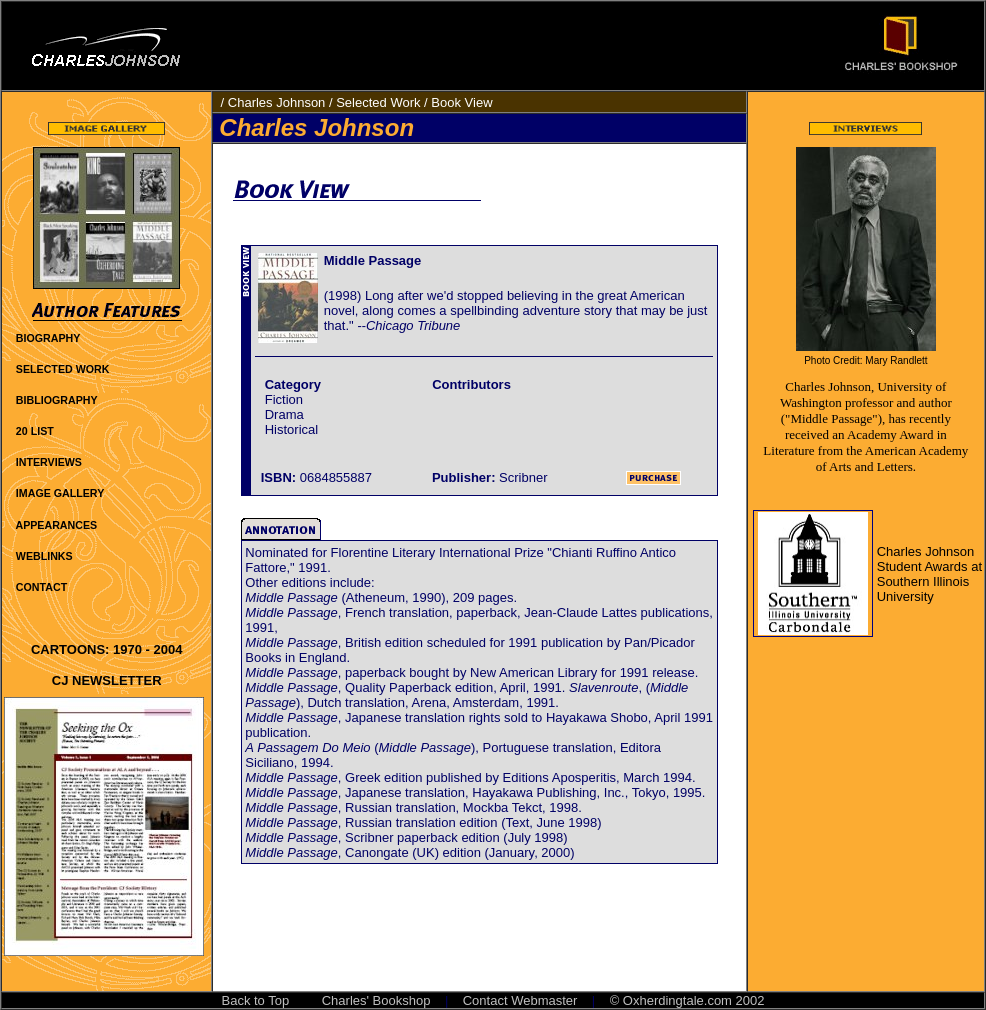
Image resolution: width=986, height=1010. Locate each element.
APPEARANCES (56, 525)
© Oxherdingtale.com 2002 (687, 1000)
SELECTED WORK (63, 369)
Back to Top (256, 1000)
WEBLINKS (44, 556)
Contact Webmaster (520, 1000)
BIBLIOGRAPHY (57, 400)
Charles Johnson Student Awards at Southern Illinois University (929, 574)
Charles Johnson (277, 102)
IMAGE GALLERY (60, 493)
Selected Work (378, 102)
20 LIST (35, 431)
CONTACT (41, 587)
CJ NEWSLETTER (107, 680)
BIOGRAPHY (48, 338)
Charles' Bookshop (376, 1000)
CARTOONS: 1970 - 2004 (107, 649)
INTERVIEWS (49, 462)
